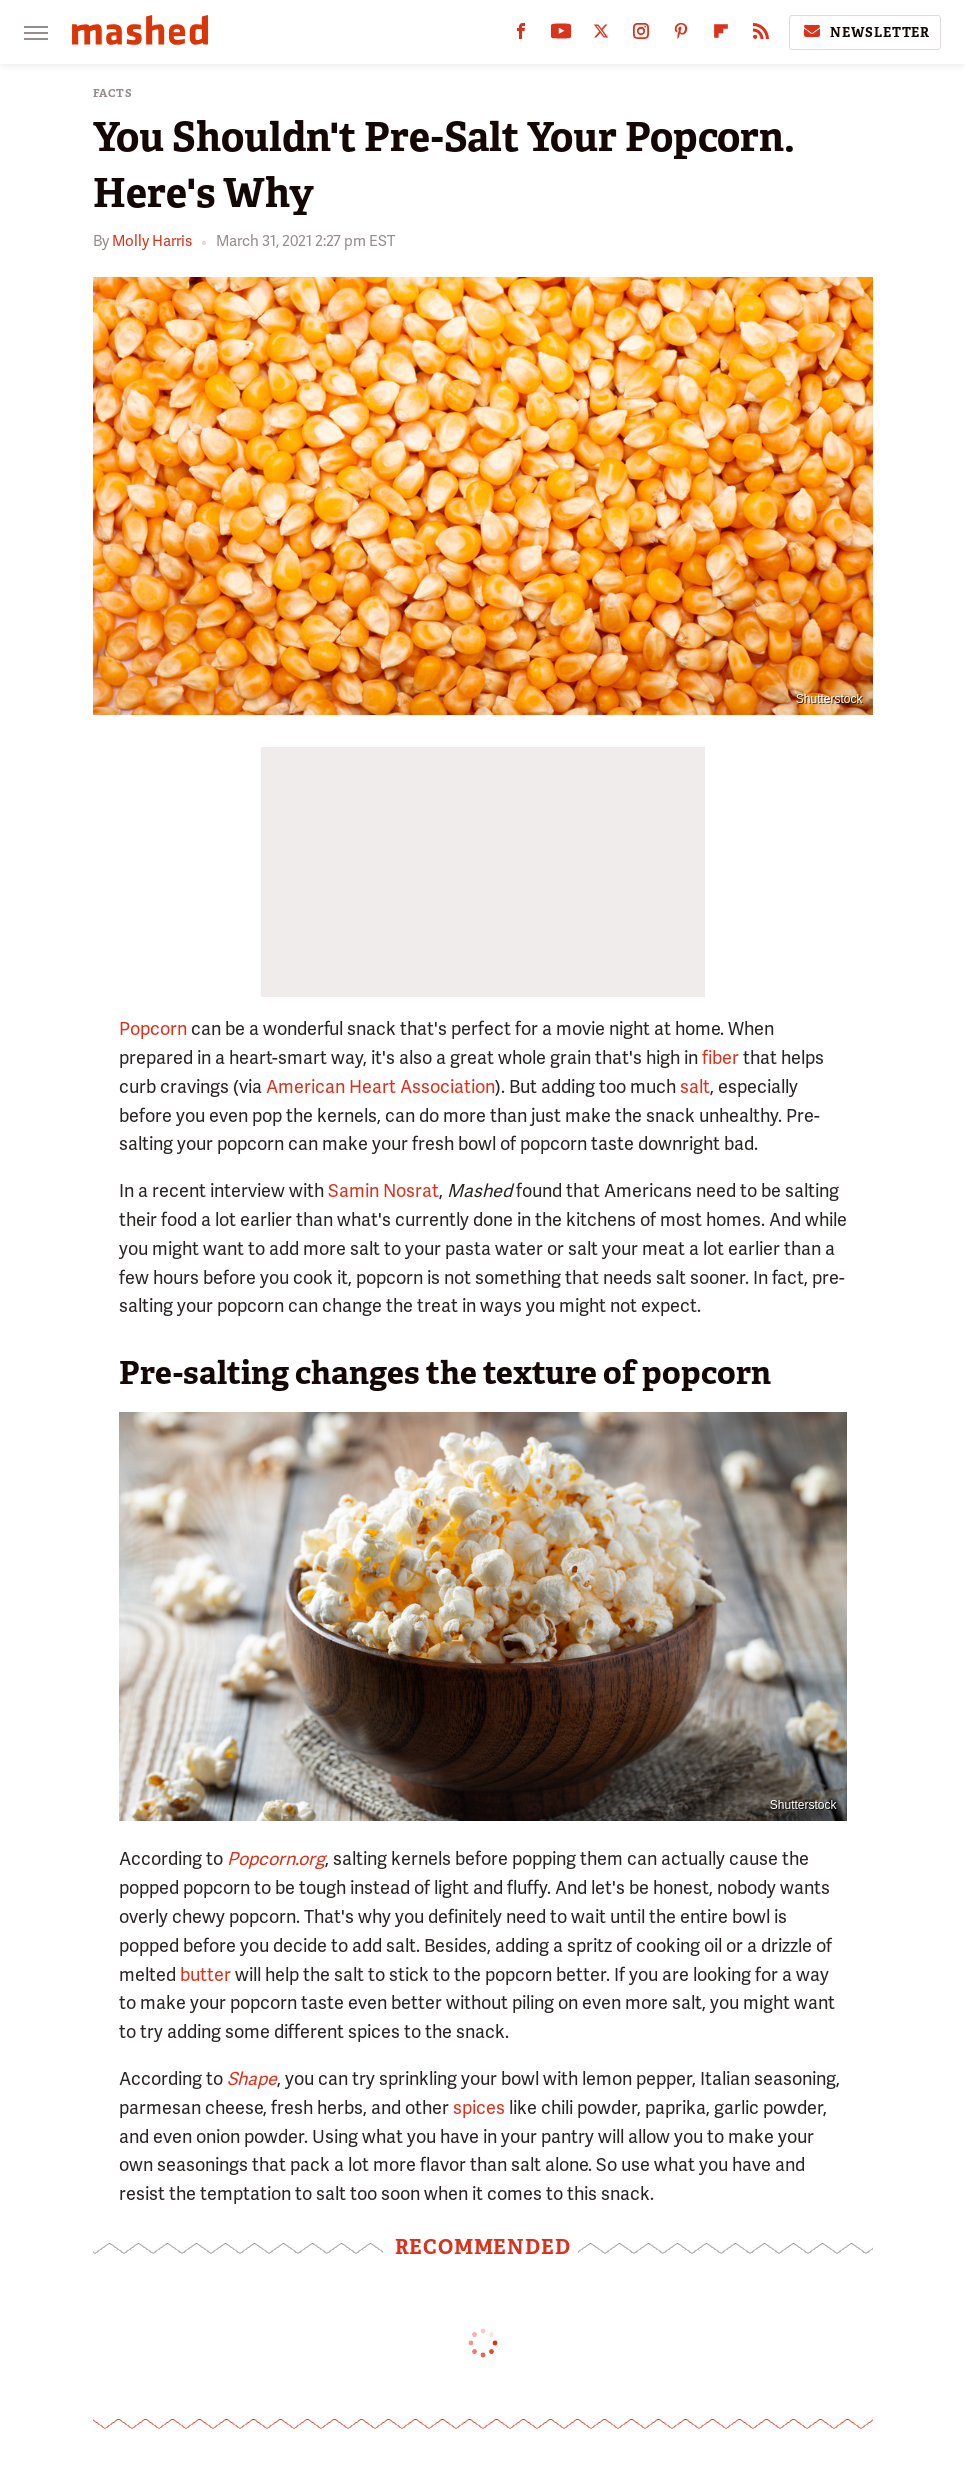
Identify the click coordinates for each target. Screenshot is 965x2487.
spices (479, 2107)
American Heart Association (380, 1086)
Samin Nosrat (383, 1190)
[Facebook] (521, 35)
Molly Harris (152, 241)
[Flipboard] (721, 35)
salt (695, 1086)
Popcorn (153, 1028)
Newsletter (865, 32)
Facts (113, 93)
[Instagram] (641, 35)
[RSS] (761, 35)
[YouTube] (561, 35)
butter (205, 1974)
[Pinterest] (681, 35)
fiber (720, 1057)
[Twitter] (601, 35)
